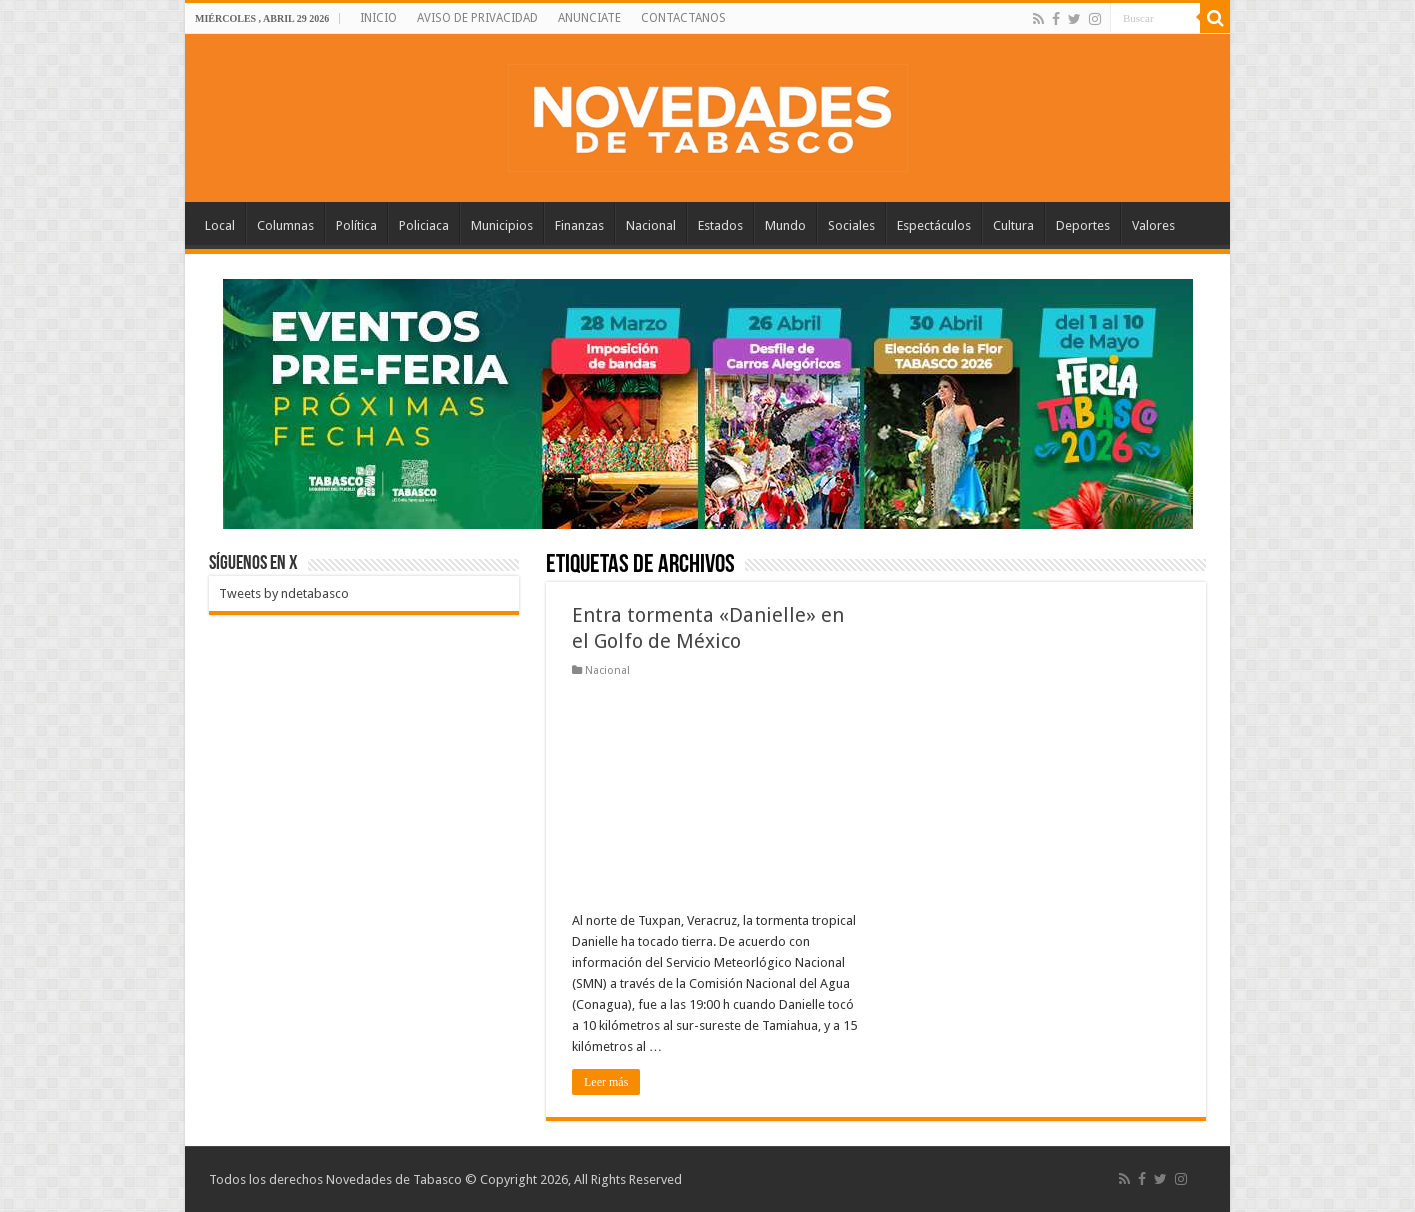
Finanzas (579, 225)
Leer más (606, 1082)
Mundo (785, 225)
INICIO (378, 18)
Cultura (1013, 225)
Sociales (851, 225)
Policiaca (424, 225)
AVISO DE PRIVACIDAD (477, 18)
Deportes (1083, 225)
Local (220, 225)
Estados (720, 225)
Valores (1153, 225)
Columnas (285, 225)
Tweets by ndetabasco (284, 593)
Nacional (651, 225)
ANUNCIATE (589, 18)
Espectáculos (934, 225)
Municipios (502, 225)
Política (356, 225)
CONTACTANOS (683, 18)
